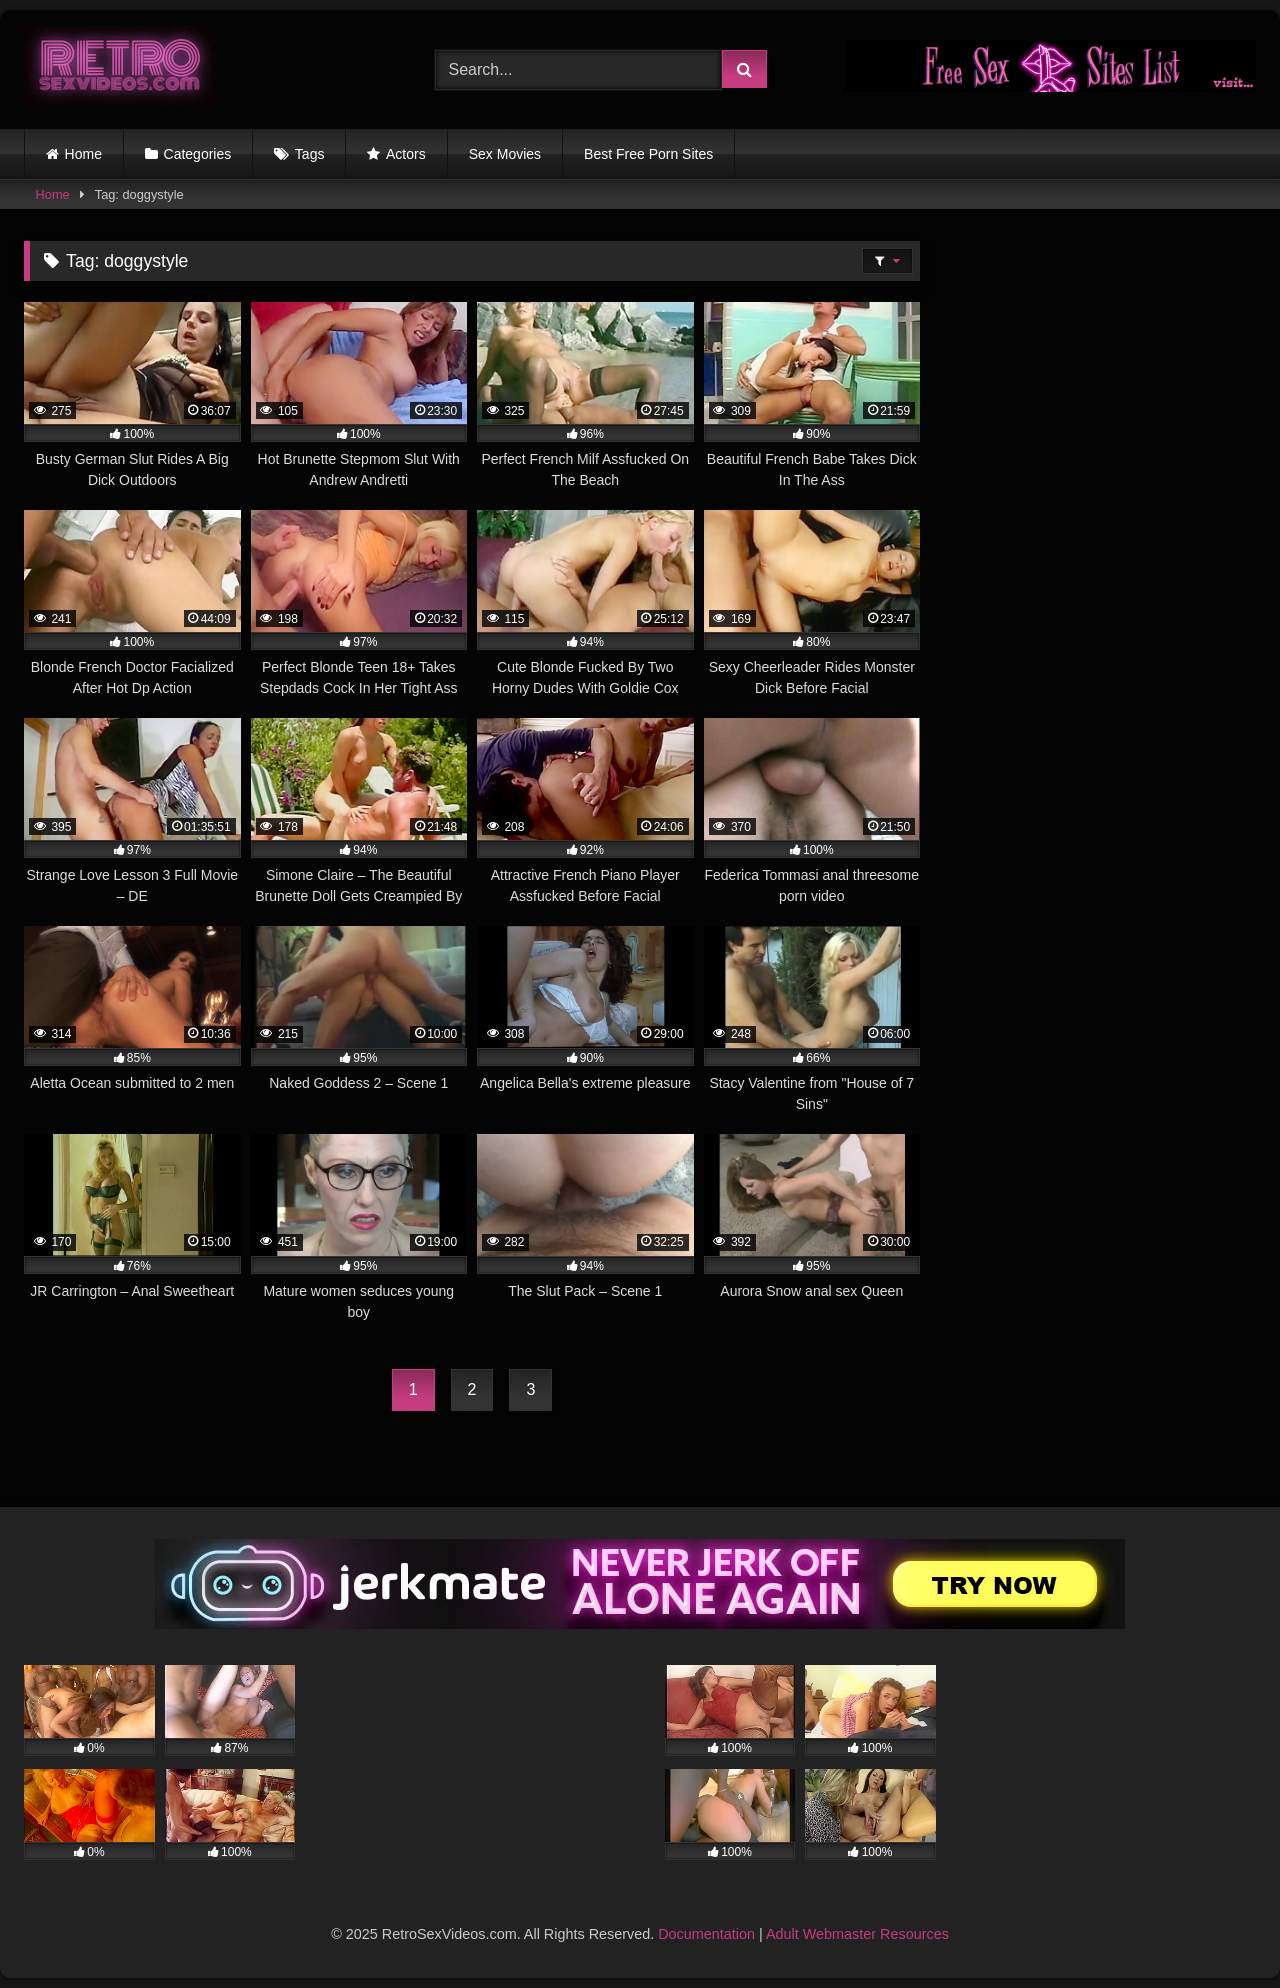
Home (83, 154)
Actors (406, 154)
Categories (198, 154)
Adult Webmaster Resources (857, 1934)
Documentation (706, 1934)
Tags (310, 154)
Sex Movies (505, 154)
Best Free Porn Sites (648, 154)
